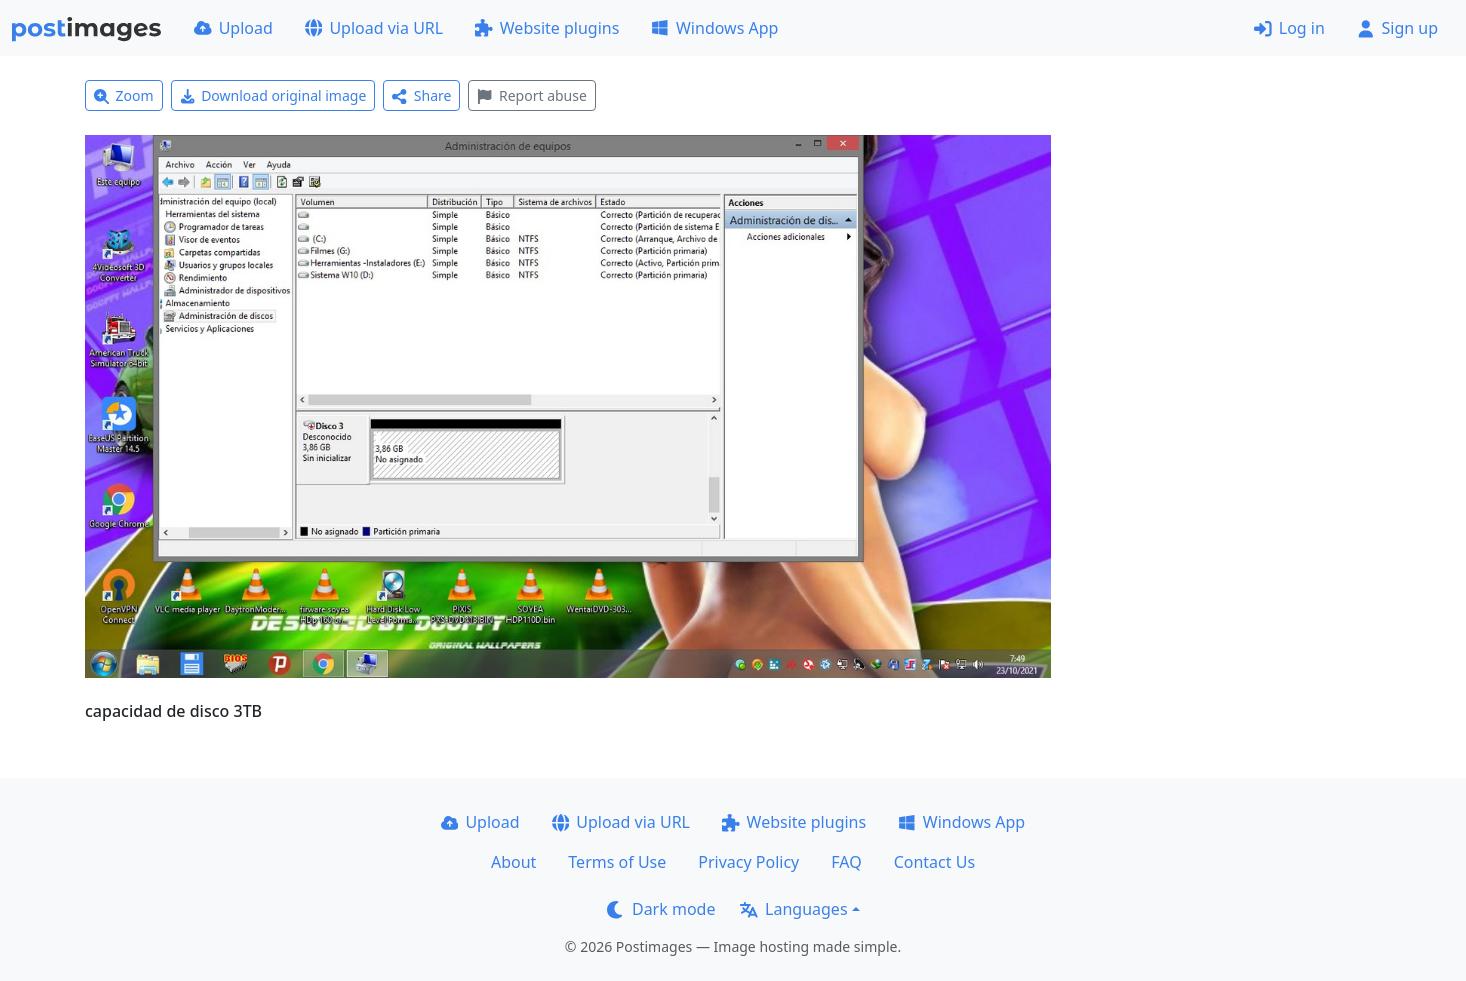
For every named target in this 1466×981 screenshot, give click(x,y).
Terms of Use (617, 862)
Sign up (1397, 28)
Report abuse (531, 95)
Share (421, 95)
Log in (1289, 28)
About (513, 862)
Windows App (714, 28)
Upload (233, 28)
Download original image (273, 95)
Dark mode (661, 909)
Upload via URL (374, 28)
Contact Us (934, 862)
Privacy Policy (748, 862)
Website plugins (547, 28)
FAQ (846, 862)
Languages (793, 909)
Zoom (124, 95)
